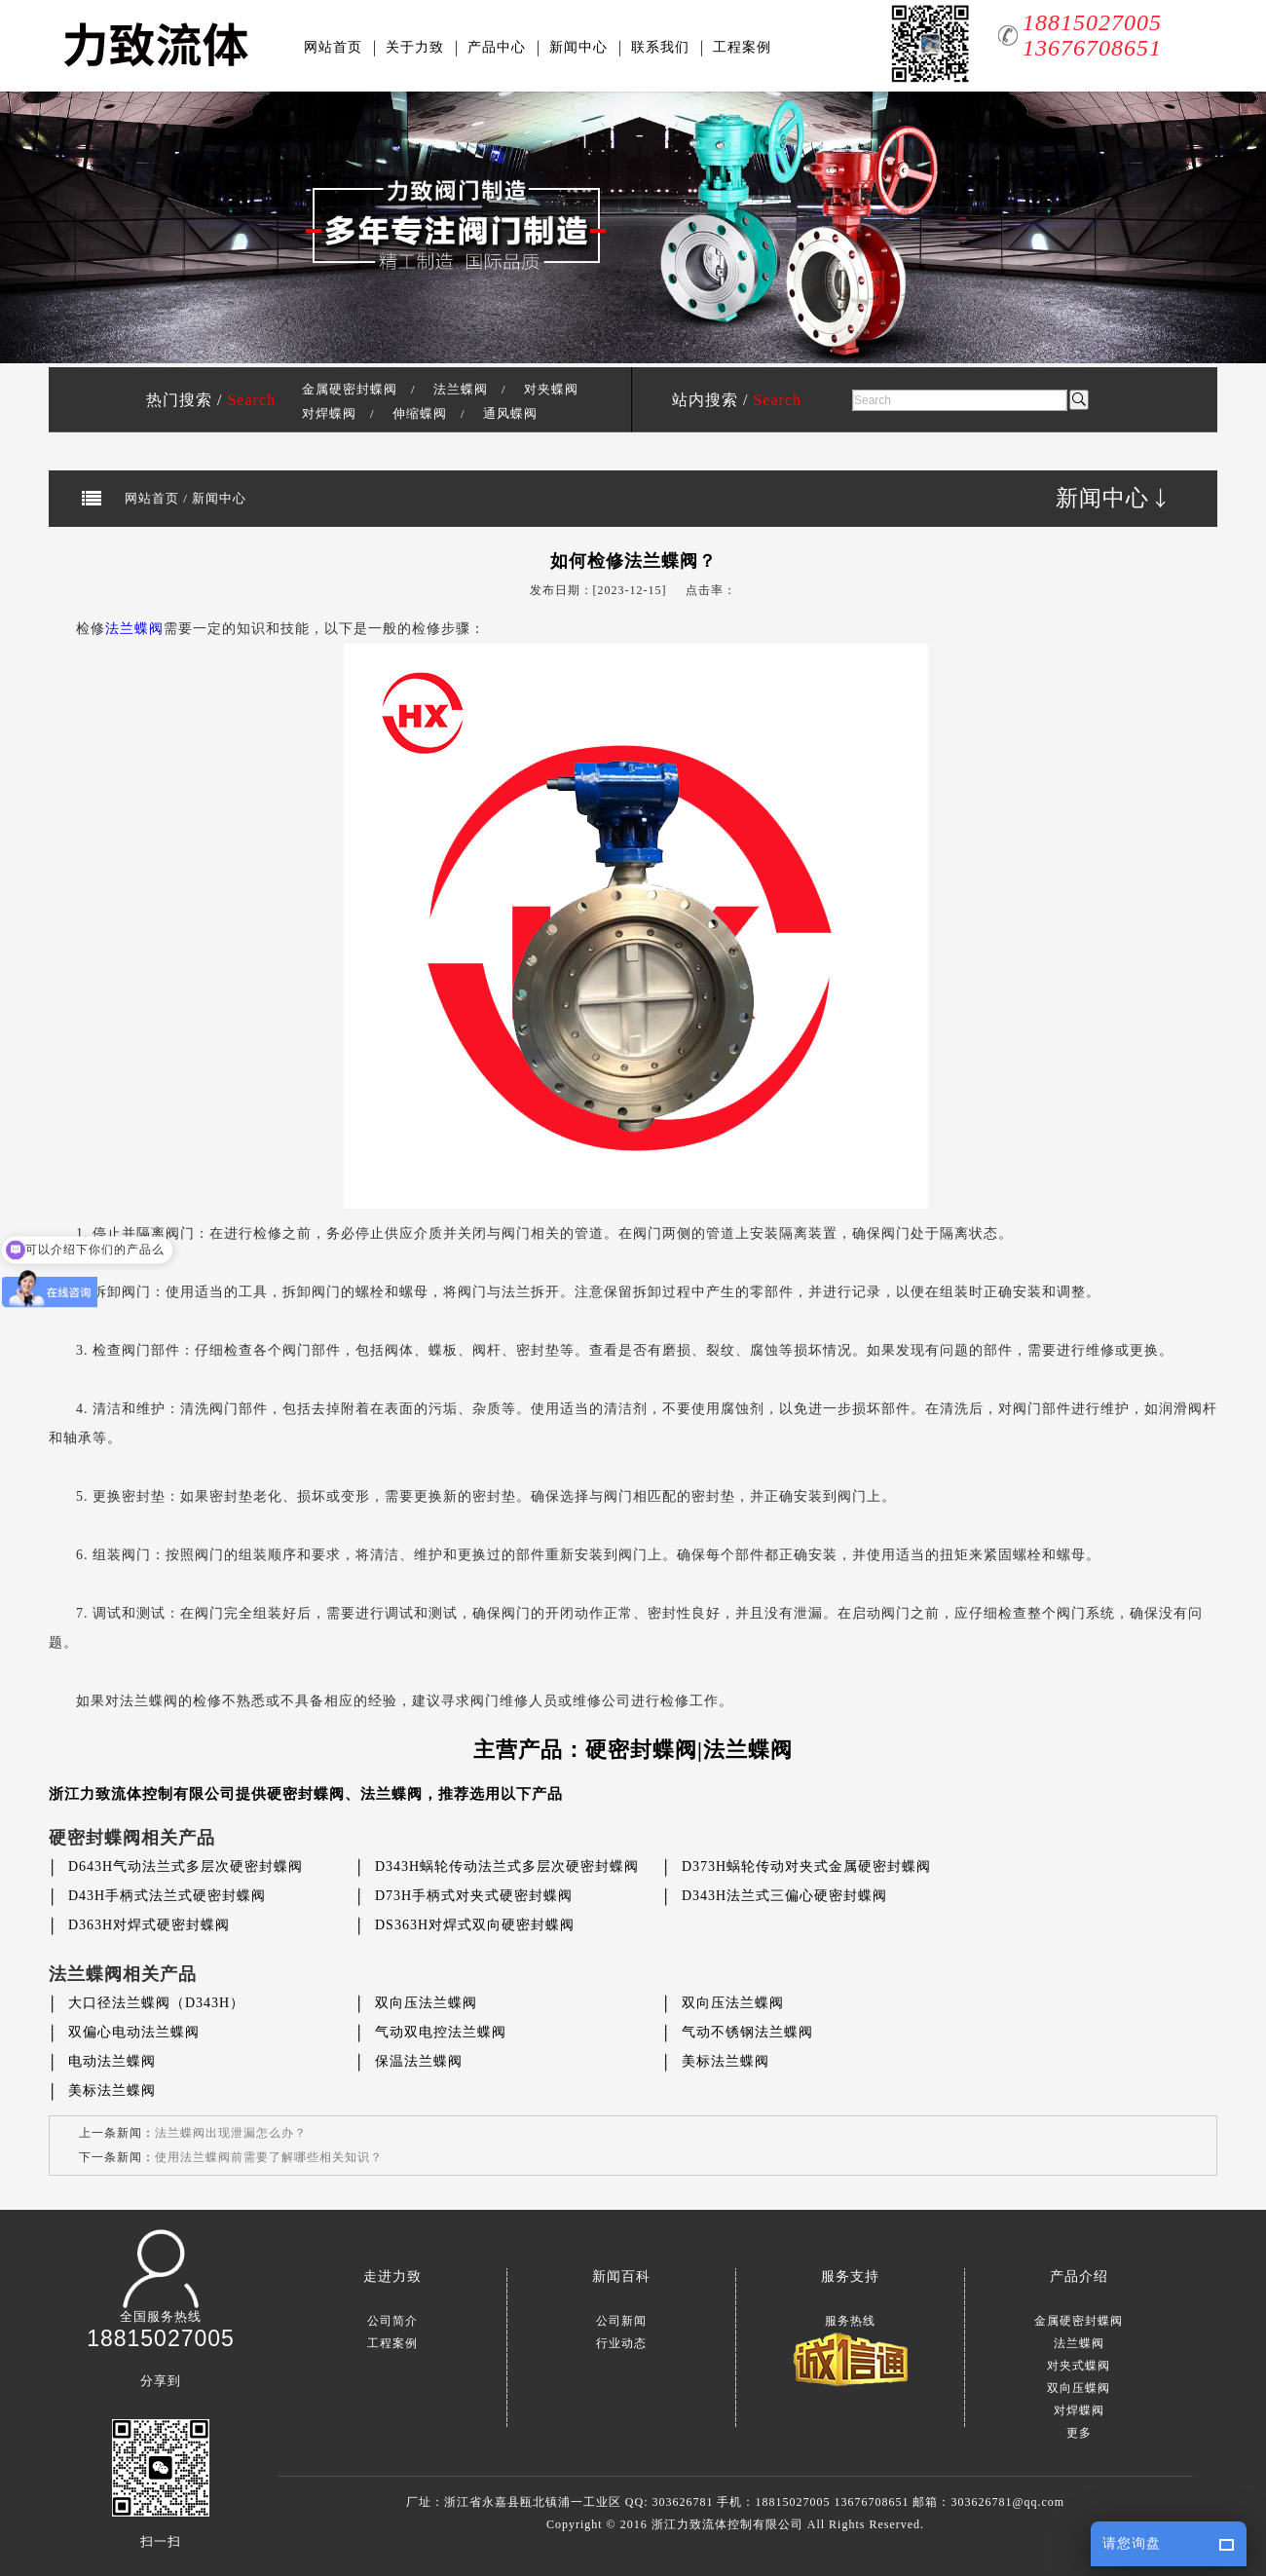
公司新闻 (621, 2321)
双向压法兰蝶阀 (426, 2003)
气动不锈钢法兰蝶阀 (747, 2032)
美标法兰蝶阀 (725, 2061)
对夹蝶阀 (551, 389)
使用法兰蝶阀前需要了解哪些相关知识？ (269, 2157)
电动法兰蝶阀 (112, 2061)
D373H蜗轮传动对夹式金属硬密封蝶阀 (806, 1866)
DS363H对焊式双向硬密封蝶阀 (475, 1925)
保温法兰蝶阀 (419, 2061)
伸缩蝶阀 (419, 413)
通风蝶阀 (510, 413)
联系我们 (660, 47)
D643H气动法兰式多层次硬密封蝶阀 (185, 1866)
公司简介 (392, 2321)
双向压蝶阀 (1078, 2388)
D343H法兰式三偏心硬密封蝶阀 (784, 1895)
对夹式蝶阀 (1078, 2365)
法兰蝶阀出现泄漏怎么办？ (231, 2133)
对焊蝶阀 (329, 413)
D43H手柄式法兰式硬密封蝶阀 (167, 1895)
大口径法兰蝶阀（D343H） (156, 2003)
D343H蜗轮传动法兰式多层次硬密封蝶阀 (507, 1866)
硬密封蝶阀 (306, 1794)
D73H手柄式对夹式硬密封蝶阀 (474, 1895)
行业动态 (621, 2343)
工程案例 (742, 47)
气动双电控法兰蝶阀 (440, 2032)
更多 (1079, 2433)
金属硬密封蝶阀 (349, 389)
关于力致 (415, 47)
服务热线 (850, 2321)
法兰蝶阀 (460, 389)
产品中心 (496, 47)
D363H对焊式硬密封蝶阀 (149, 1925)
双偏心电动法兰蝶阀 (134, 2032)
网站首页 (333, 47)
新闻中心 (578, 47)
